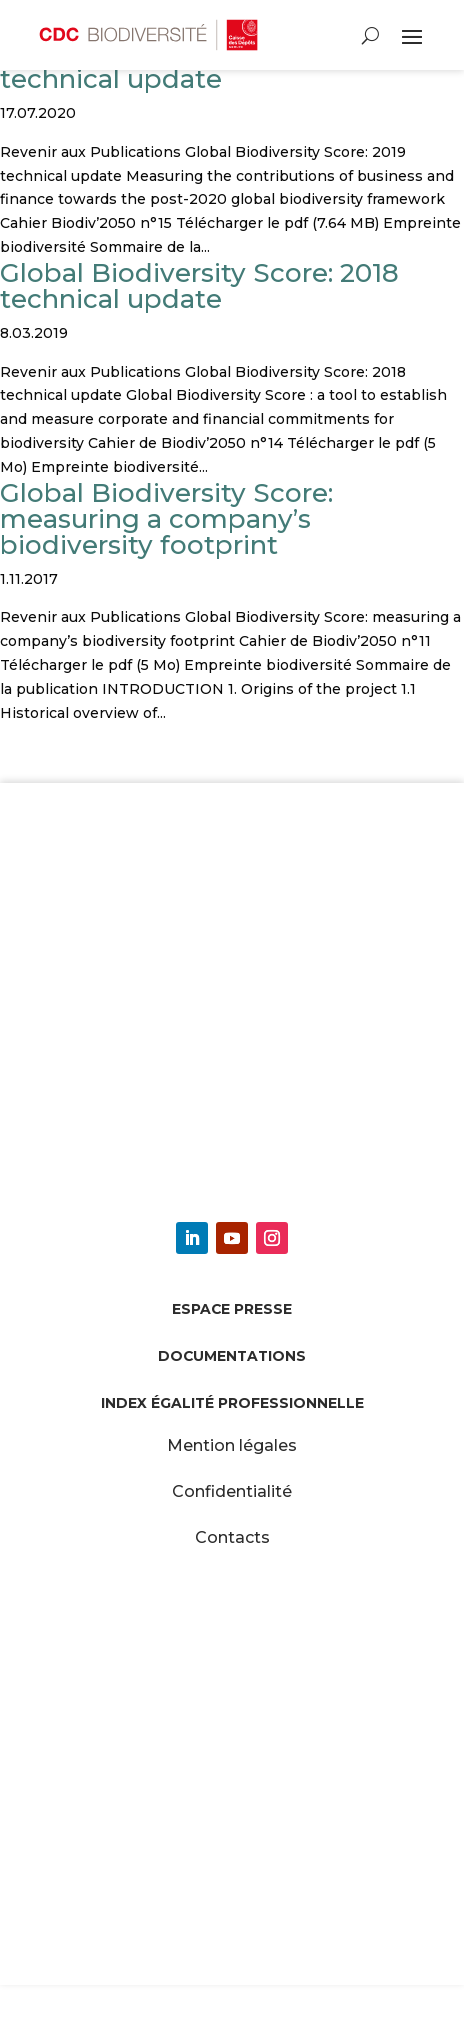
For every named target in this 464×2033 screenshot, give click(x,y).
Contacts (232, 1537)
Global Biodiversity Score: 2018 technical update (199, 286)
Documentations (232, 1356)
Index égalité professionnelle (232, 1403)
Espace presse (232, 1309)
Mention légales (232, 1445)
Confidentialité (232, 1491)
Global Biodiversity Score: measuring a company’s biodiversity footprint (166, 519)
